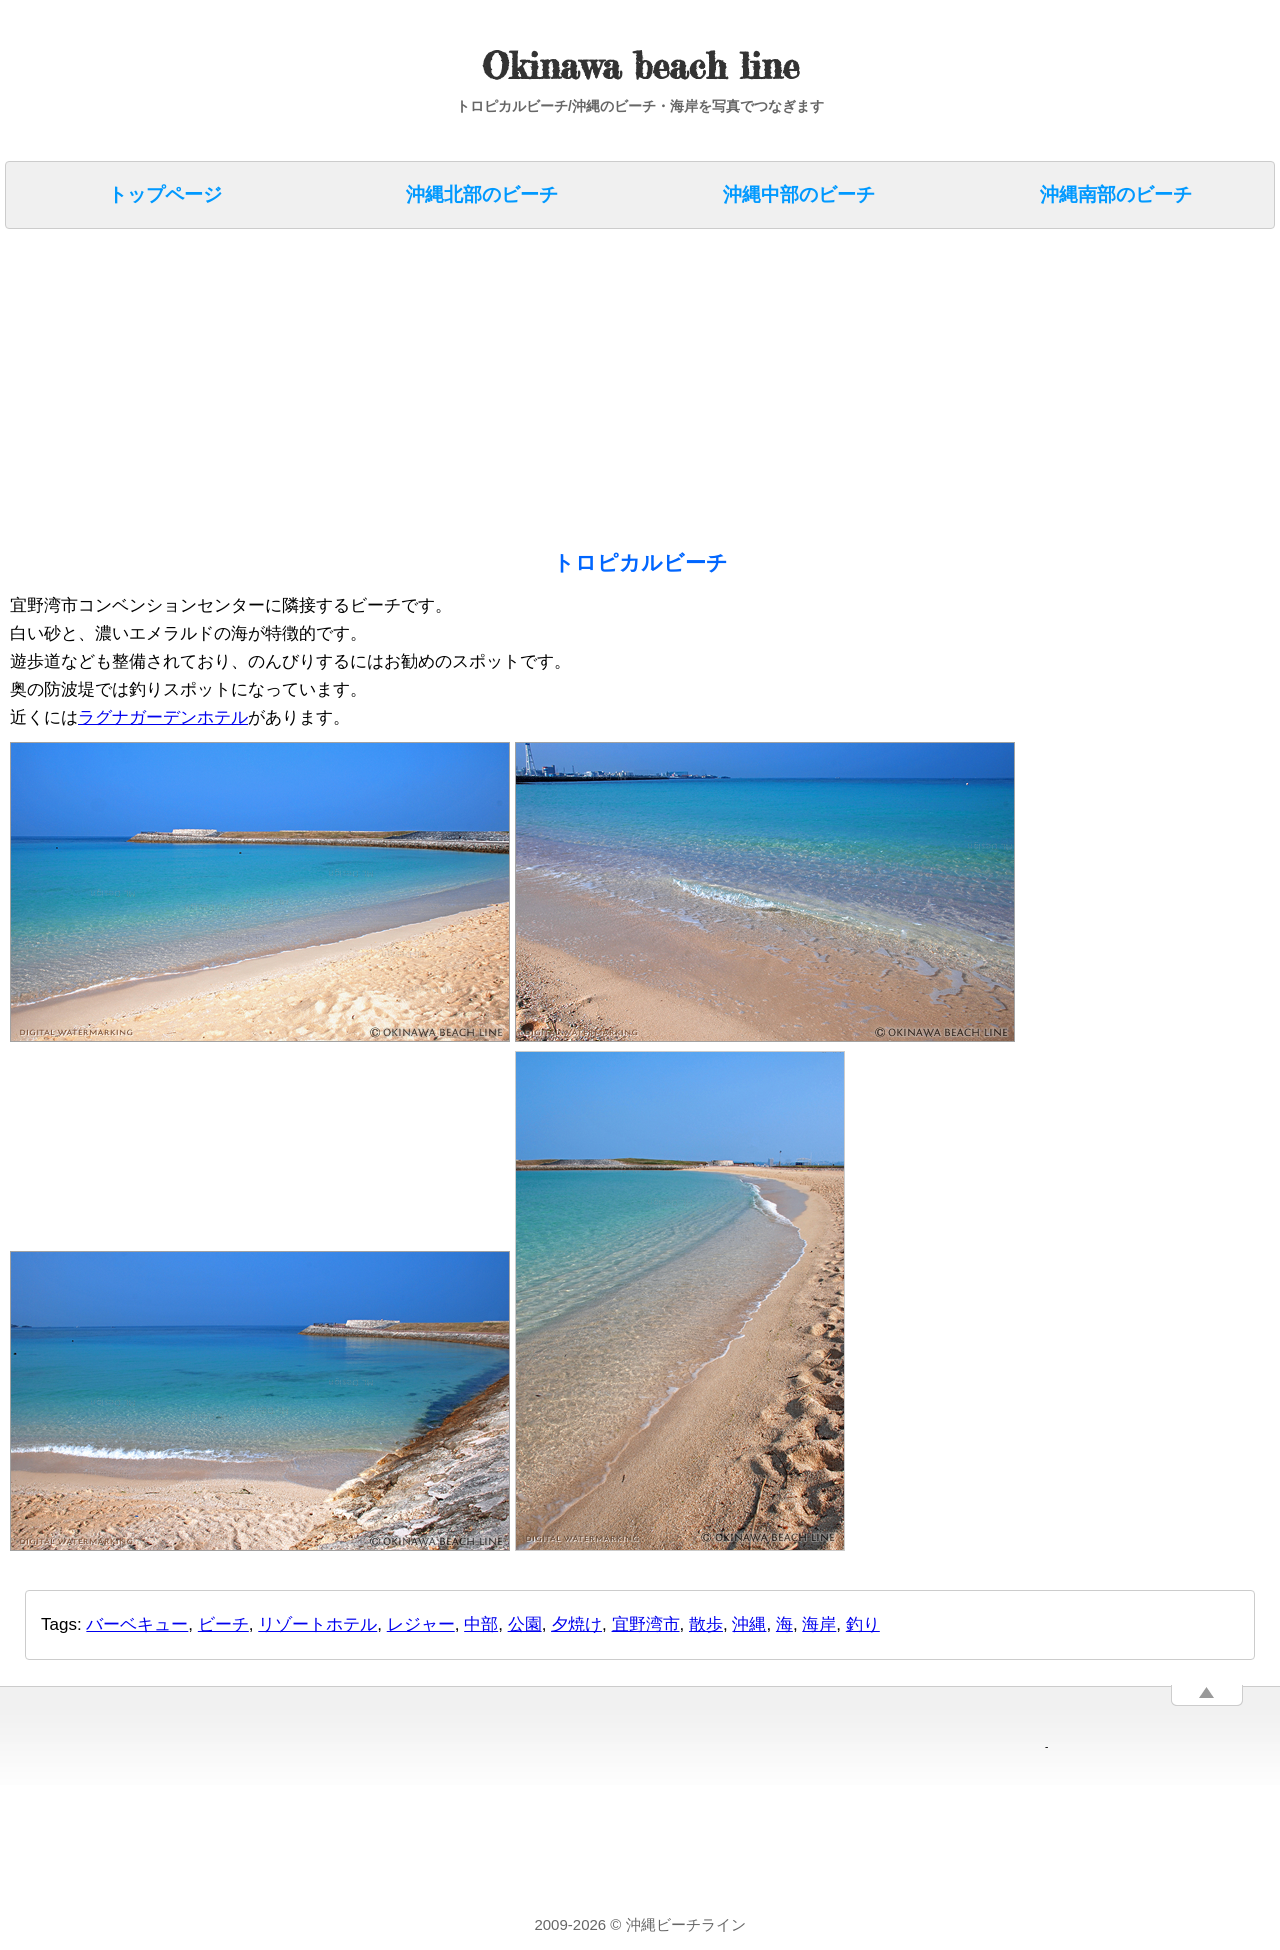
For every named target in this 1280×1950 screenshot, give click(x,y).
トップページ (165, 194)
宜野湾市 (646, 1624)
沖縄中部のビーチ (799, 194)
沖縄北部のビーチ (482, 194)
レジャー (421, 1624)
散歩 (706, 1624)
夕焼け (576, 1624)
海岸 (819, 1624)
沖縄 (749, 1624)
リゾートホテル (317, 1624)
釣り (863, 1624)
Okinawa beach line (640, 66)
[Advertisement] (610, 384)
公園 (525, 1624)
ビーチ (223, 1624)
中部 (481, 1624)
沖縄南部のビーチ (1116, 194)
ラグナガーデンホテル (163, 717)
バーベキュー (137, 1624)
